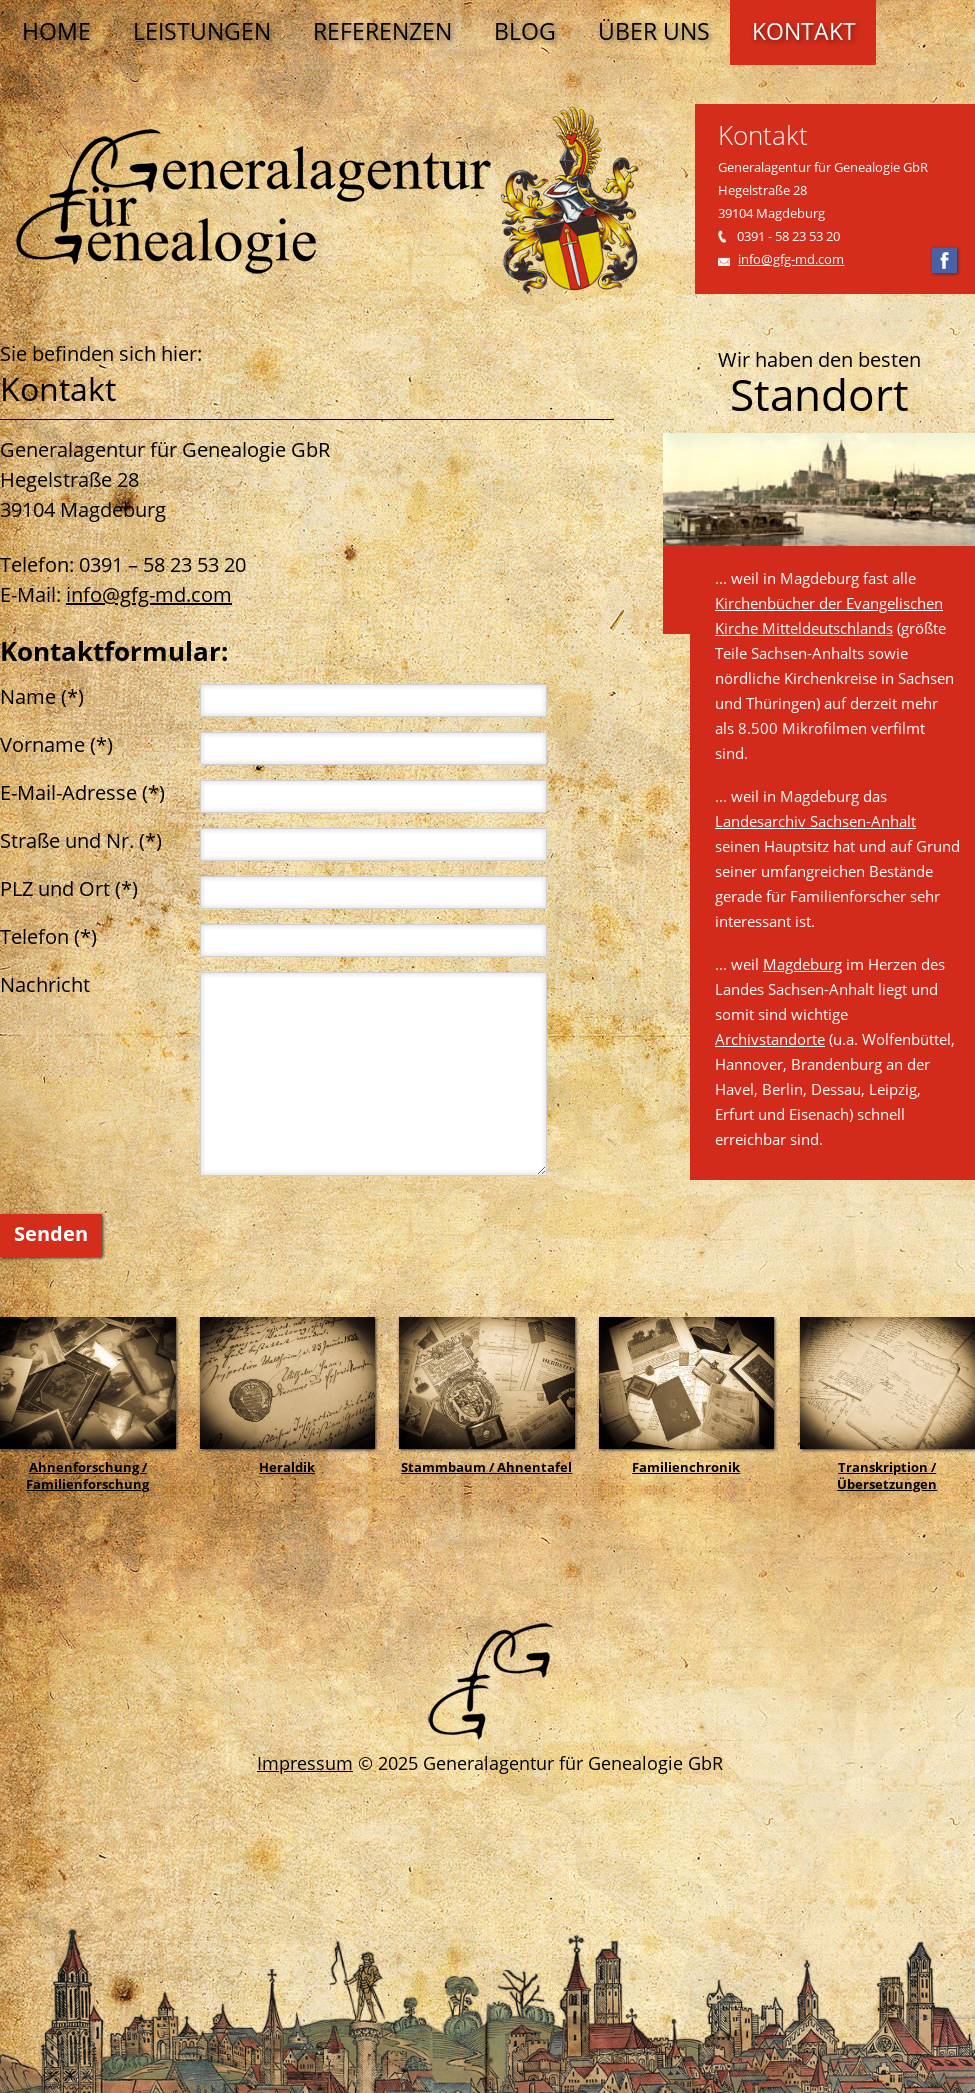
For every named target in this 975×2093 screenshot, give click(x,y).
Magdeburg (802, 964)
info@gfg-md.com (791, 259)
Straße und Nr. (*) (81, 840)
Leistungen (202, 31)
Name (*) (42, 696)
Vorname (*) (56, 744)
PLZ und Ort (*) (69, 888)
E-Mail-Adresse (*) (82, 792)
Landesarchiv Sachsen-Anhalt (815, 821)
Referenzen (382, 31)
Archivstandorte (770, 1039)
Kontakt (804, 31)
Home (56, 31)
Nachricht (45, 984)
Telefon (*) (48, 936)
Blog (525, 31)
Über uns (654, 31)
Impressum (305, 1763)
